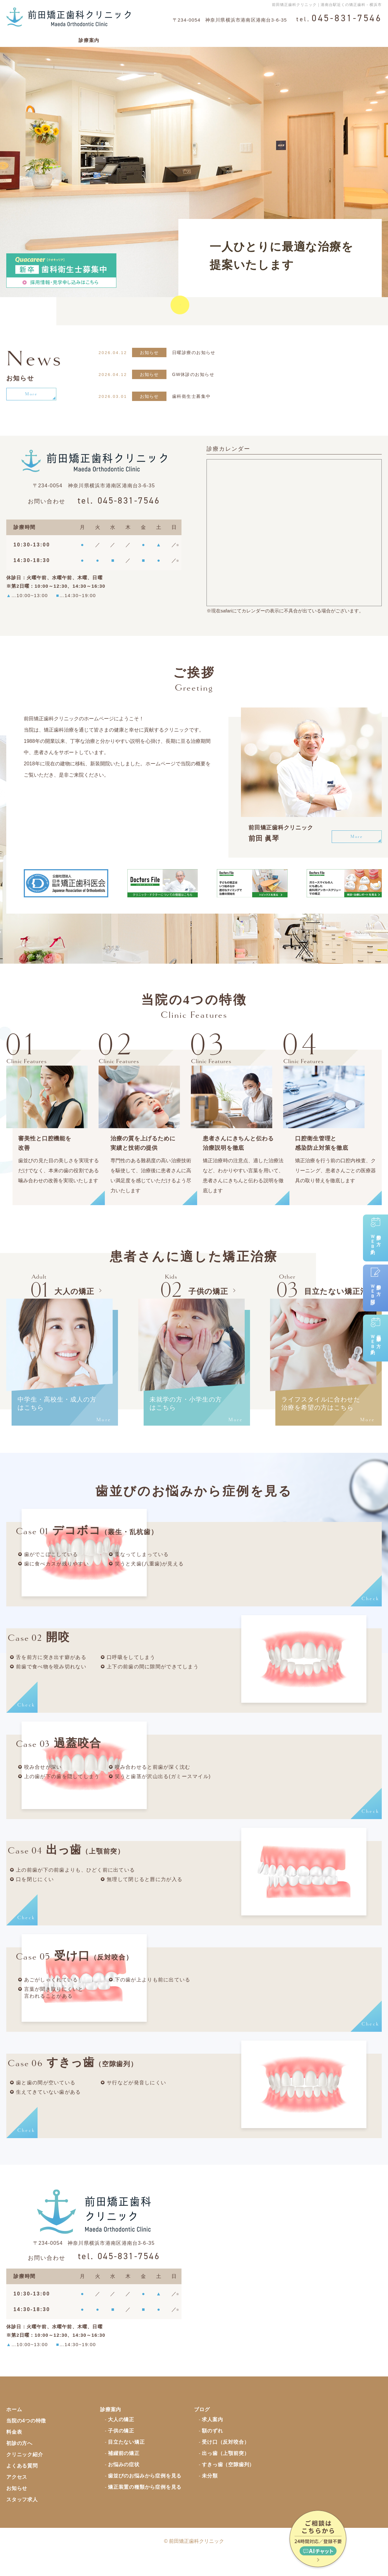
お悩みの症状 (124, 2483)
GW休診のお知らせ (194, 374)
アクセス (331, 36)
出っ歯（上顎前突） (225, 2472)
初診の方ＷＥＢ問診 (375, 1282)
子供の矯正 (121, 2449)
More (31, 394)
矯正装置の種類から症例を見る (144, 2505)
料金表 (115, 36)
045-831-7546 (119, 502)
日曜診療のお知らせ (195, 352)
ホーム (14, 36)
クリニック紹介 (149, 36)
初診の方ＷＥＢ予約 (375, 1233)
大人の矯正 (121, 2438)
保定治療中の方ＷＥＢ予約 (375, 1333)
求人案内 (212, 2438)
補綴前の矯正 (124, 2472)
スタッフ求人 (22, 2518)
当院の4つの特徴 (50, 36)
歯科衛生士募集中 (192, 396)
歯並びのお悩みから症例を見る (144, 2494)
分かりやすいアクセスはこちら (267, 295)
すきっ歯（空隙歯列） (228, 2483)
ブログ (202, 2428)
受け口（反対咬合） (225, 2460)
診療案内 (88, 36)
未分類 (209, 2494)
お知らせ (16, 2507)
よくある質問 (297, 36)
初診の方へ (189, 36)
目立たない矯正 (126, 2460)
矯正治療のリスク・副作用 (242, 36)
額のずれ (212, 2449)
